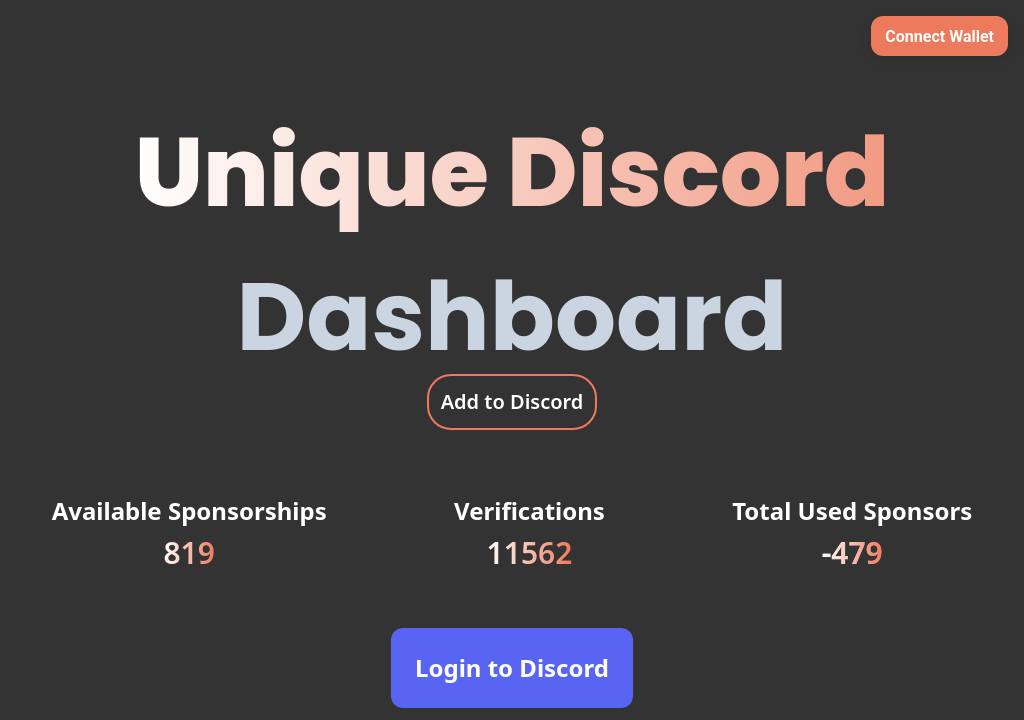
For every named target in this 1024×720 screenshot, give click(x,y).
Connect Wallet (939, 36)
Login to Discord (512, 667)
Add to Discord (512, 401)
